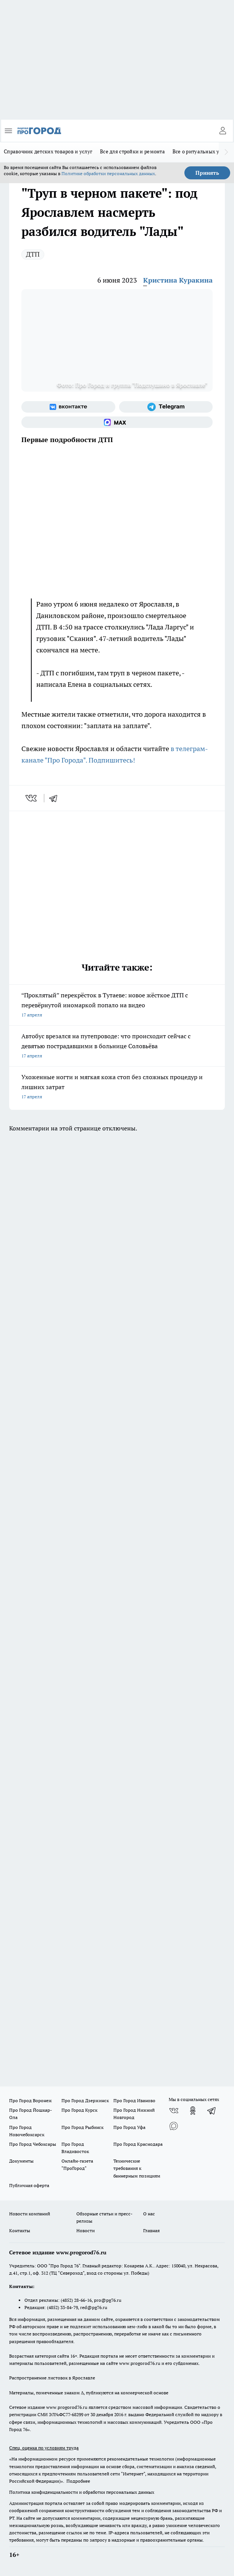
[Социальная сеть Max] (117, 422)
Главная (151, 2230)
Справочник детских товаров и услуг (48, 151)
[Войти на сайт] (222, 130)
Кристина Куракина (178, 280)
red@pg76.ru (93, 2307)
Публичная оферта (29, 2185)
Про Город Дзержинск (85, 2100)
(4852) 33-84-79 (62, 2307)
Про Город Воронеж (30, 2100)
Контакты (19, 2230)
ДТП (33, 254)
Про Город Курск (79, 2110)
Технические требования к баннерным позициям (136, 2168)
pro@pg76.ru (107, 2300)
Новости (85, 2230)
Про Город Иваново (134, 2100)
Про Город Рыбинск (82, 2127)
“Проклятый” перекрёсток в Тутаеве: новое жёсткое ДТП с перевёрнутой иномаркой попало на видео (117, 1005)
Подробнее (78, 2481)
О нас (149, 2214)
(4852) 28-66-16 (76, 2300)
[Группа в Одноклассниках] (192, 2110)
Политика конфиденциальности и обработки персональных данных (81, 2492)
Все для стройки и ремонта (132, 151)
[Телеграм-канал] (166, 407)
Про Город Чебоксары (32, 2144)
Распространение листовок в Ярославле (52, 2378)
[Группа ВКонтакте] (68, 407)
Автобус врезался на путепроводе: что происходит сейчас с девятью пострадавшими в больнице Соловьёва (117, 1046)
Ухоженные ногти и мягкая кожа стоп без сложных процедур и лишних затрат (117, 1087)
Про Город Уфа (129, 2127)
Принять (207, 172)
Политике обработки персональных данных (108, 173)
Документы (21, 2161)
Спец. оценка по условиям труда (44, 2448)
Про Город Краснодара (138, 2144)
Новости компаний (29, 2214)
